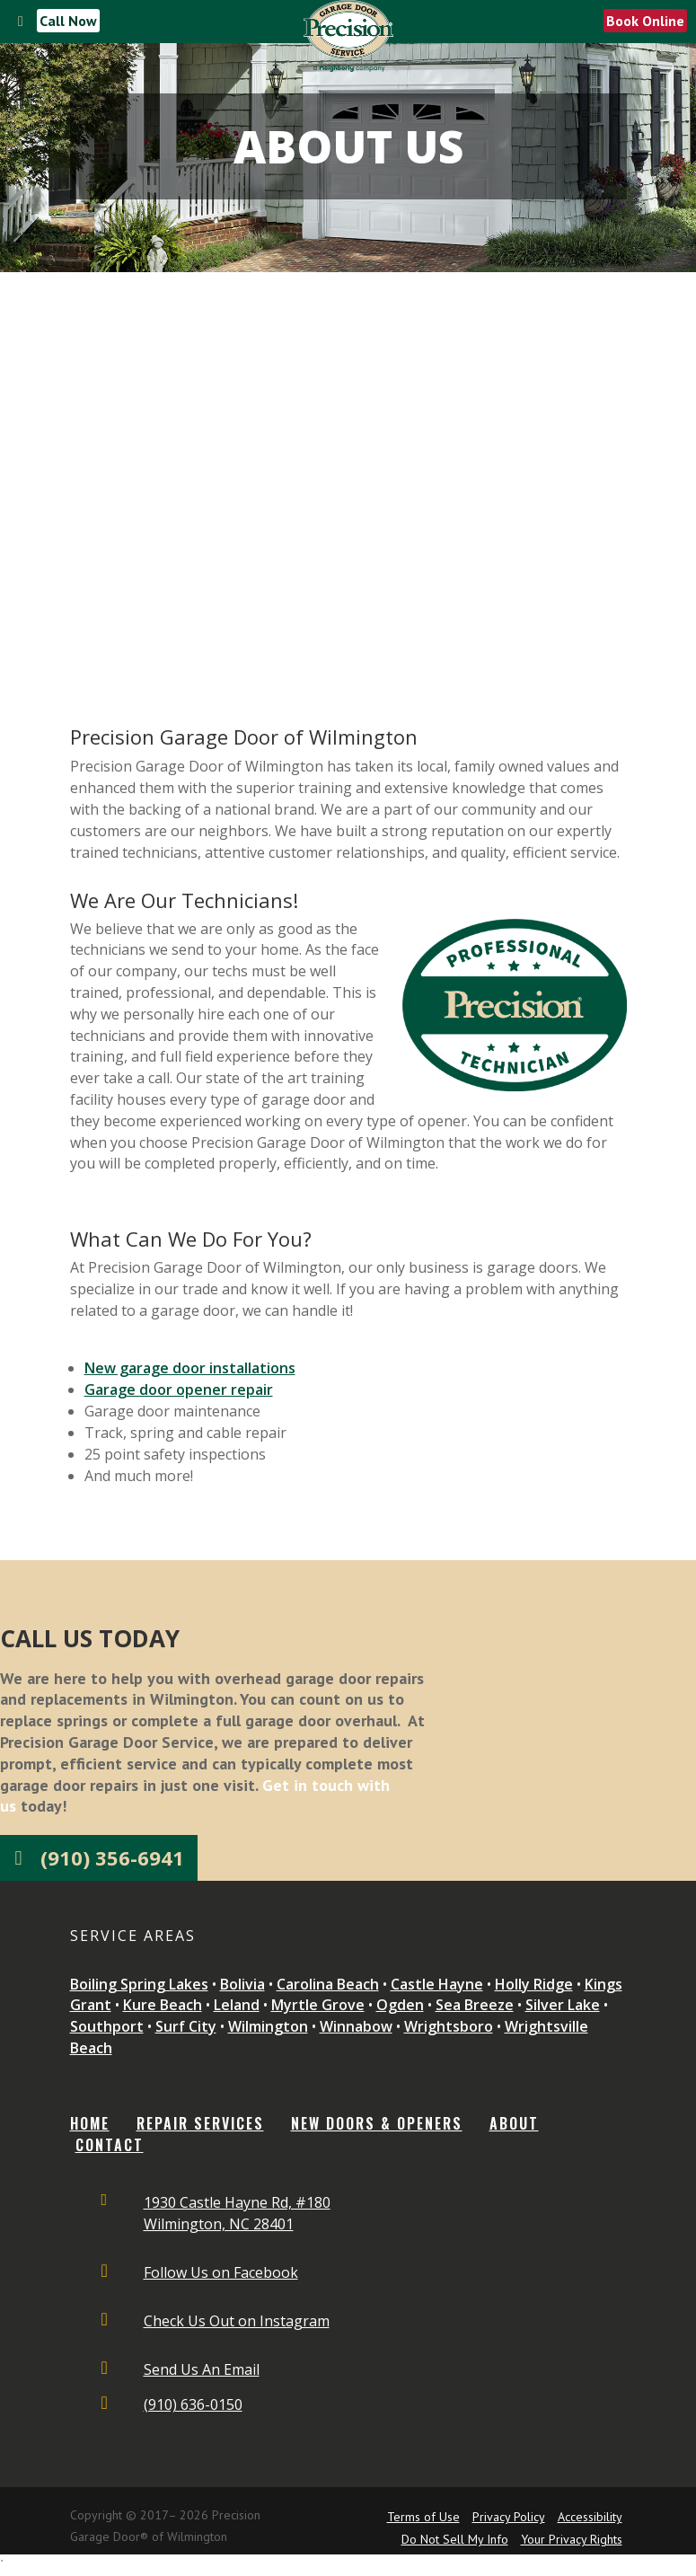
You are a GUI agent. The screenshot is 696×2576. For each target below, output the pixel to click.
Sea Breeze (475, 2005)
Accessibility (590, 2517)
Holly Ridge (534, 1984)
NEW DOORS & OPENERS (377, 2123)
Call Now (68, 21)
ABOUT (514, 2123)
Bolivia (242, 1984)
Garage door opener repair (178, 1389)
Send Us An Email (202, 2369)
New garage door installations (189, 1368)
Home (90, 2123)
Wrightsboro (448, 2026)
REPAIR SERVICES (200, 2123)
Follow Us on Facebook (221, 2272)
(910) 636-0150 (193, 2404)
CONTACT (109, 2145)
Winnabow (356, 2026)
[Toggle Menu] (20, 21)
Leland (237, 2005)
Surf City (185, 2026)
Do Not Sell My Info (454, 2539)
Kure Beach (162, 2005)
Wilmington (268, 2026)
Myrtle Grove (318, 2005)
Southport (107, 2026)
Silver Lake (562, 2005)
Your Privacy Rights (571, 2539)
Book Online (645, 21)
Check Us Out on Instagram (237, 2321)
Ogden (400, 2005)
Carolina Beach (328, 1984)
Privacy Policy (508, 2517)
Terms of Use (423, 2517)
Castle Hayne (437, 1984)
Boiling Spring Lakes (139, 1984)
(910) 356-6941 (112, 1857)
